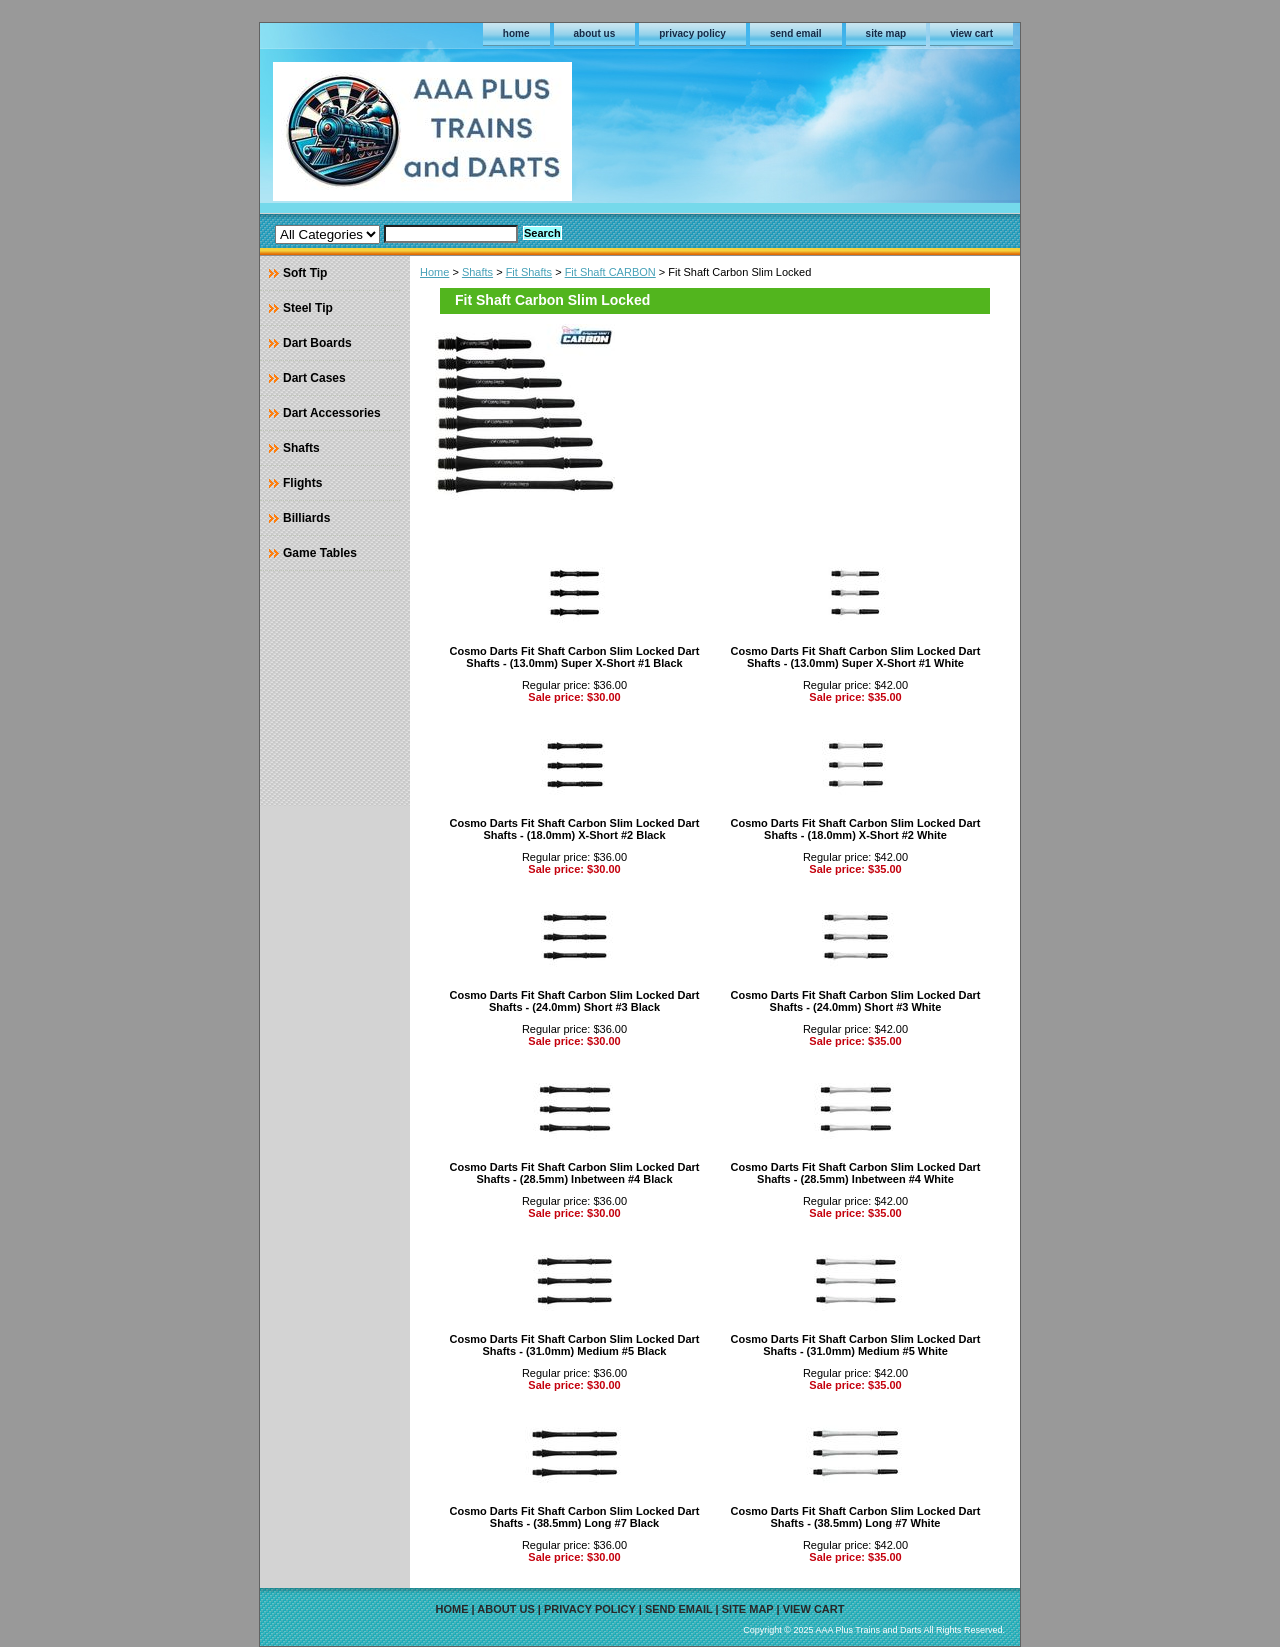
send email (796, 33)
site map (886, 33)
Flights (302, 483)
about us (595, 33)
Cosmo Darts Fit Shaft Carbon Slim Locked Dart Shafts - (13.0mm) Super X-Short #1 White (856, 657)
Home (434, 272)
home (516, 33)
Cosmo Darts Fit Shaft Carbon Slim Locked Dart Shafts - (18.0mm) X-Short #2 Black (575, 829)
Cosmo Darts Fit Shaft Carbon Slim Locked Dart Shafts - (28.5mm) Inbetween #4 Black (575, 1173)
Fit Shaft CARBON (610, 272)
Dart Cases (314, 378)
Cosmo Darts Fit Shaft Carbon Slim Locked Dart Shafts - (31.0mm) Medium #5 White (856, 1345)
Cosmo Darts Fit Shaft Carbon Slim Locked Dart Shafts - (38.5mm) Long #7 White (856, 1517)
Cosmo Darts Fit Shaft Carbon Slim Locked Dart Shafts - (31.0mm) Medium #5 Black (575, 1345)
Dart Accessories (332, 413)
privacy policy (692, 33)
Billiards (306, 518)
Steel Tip (308, 308)
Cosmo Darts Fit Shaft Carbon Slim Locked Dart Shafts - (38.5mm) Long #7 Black (575, 1517)
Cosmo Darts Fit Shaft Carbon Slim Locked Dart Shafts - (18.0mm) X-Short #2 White (856, 829)
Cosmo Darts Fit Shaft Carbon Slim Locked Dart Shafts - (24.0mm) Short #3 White (856, 1001)
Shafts (477, 272)
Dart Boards (317, 343)
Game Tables (320, 553)
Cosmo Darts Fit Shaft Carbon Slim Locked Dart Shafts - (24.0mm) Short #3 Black (575, 1001)
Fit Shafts (529, 272)
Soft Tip (305, 273)
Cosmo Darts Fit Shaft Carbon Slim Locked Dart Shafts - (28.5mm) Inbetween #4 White (856, 1173)
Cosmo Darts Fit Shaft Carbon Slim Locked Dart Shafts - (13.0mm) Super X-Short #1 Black (575, 657)
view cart (971, 33)
